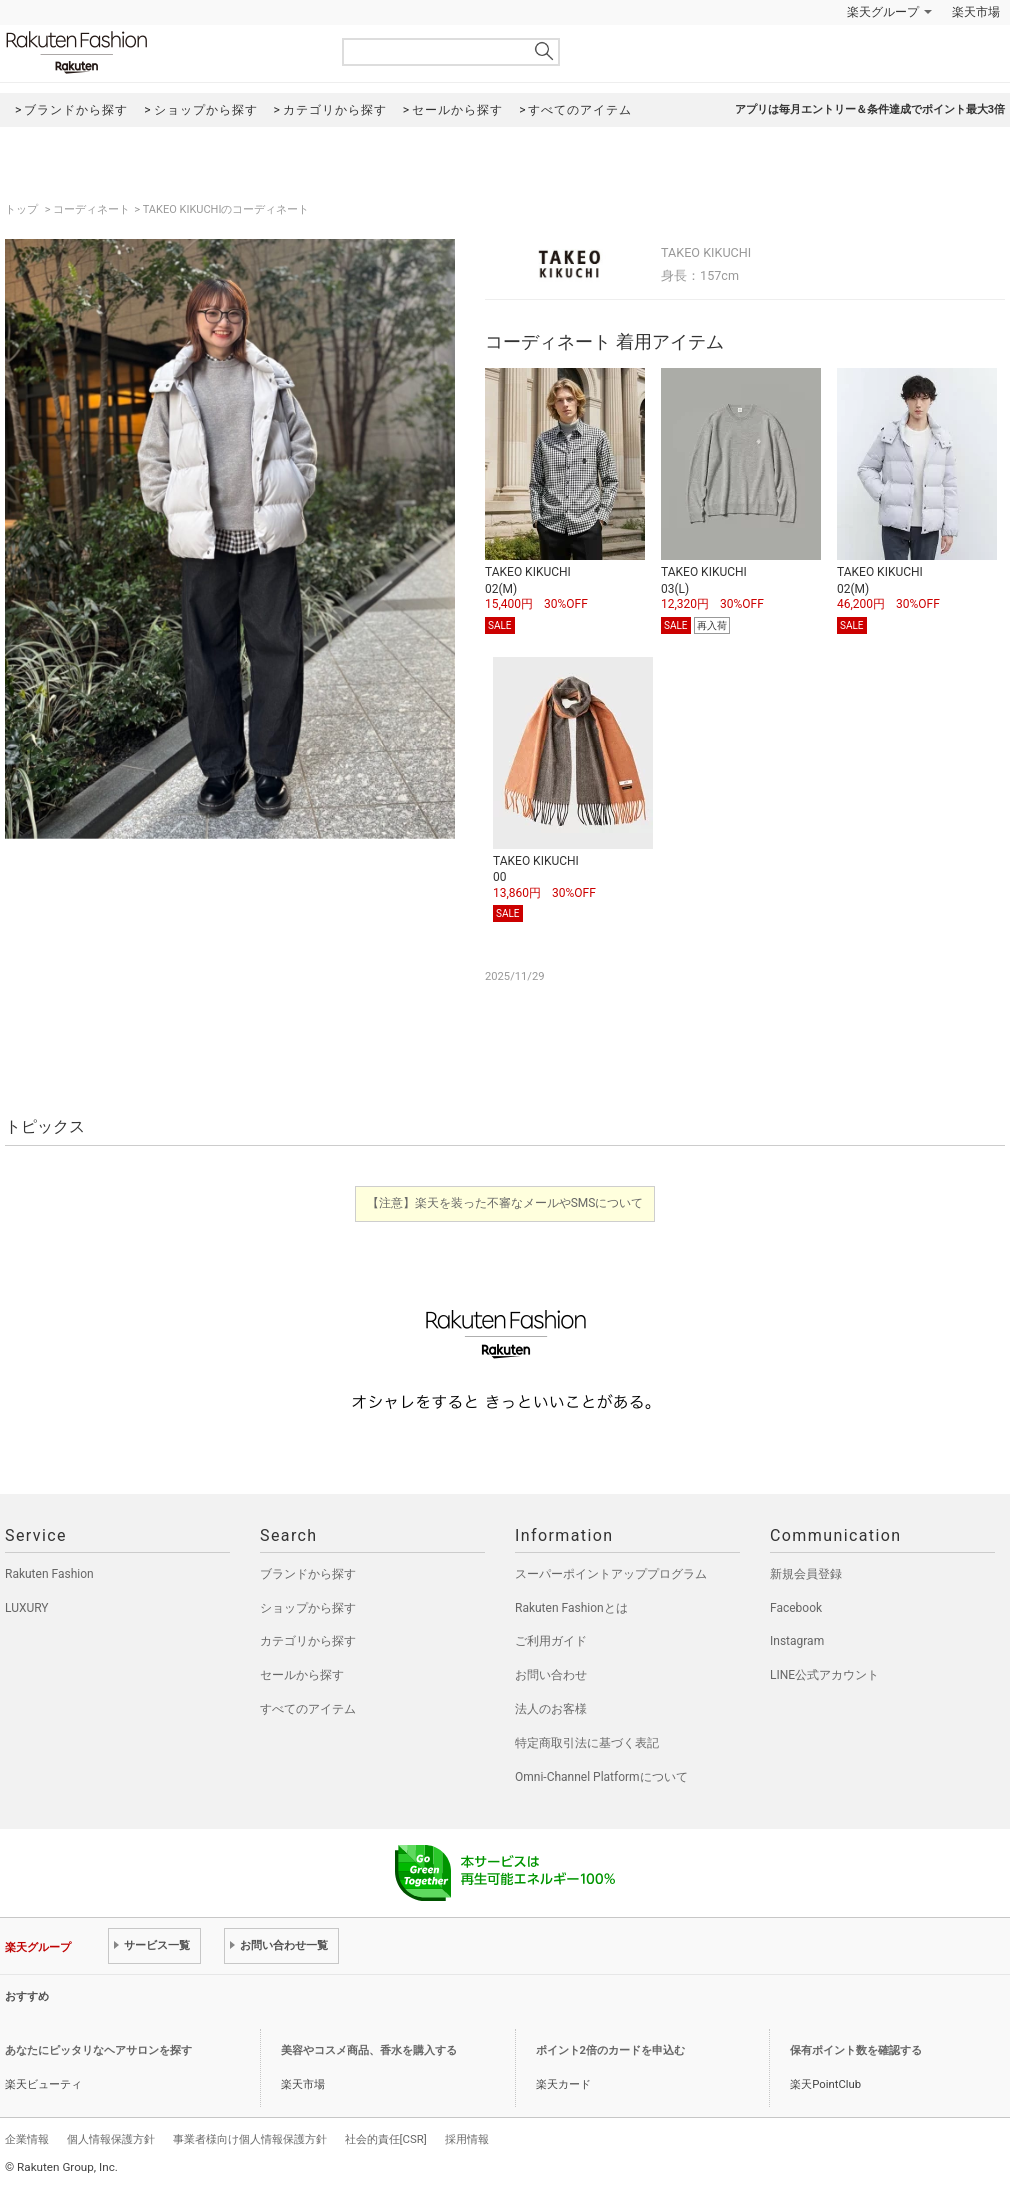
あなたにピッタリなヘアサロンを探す (98, 2050)
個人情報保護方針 (111, 2139)
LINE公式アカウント (824, 1675)
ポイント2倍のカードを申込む (610, 2050)
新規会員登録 (806, 1574)
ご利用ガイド (551, 1641)
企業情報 (27, 2139)
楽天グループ (883, 12)
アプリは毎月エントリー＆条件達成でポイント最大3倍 (870, 109)
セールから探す (302, 1675)
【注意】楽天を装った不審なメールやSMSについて (505, 1203)
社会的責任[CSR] (386, 2139)
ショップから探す (308, 1608)
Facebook (796, 1608)
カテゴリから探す (308, 1641)
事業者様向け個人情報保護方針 (250, 2139)
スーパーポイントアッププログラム (611, 1574)
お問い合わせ (551, 1675)
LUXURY (27, 1608)
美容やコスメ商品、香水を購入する (369, 2050)
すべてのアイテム (308, 1709)
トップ (23, 209)
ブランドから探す (308, 1574)
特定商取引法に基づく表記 (587, 1743)
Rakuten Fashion (160, 52)
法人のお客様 (551, 1709)
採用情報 (467, 2139)
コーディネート (91, 209)
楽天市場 (976, 12)
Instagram (797, 1641)
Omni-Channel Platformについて (601, 1777)
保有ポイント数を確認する (856, 2050)
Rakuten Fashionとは (571, 1608)
